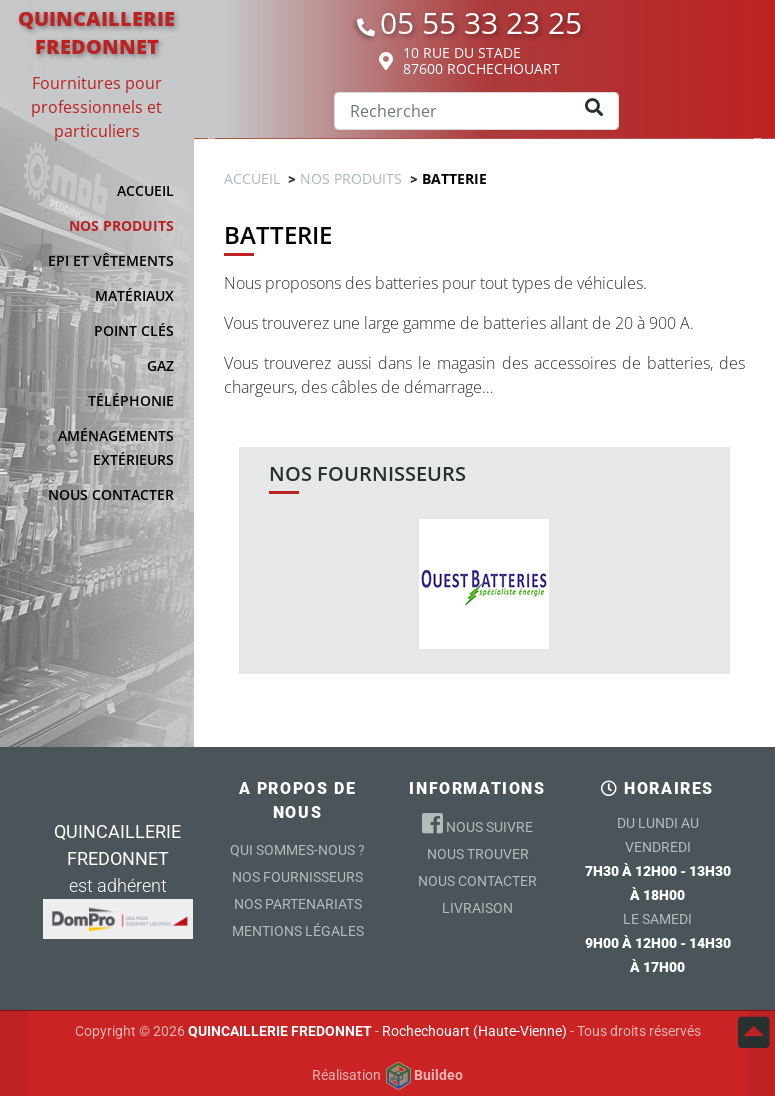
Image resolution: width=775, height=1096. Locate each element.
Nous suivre (477, 823)
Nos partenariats (298, 904)
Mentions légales (298, 931)
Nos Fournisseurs (297, 877)
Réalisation (387, 1076)
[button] (105, 226)
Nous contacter (477, 881)
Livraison (477, 908)
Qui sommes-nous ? (297, 850)
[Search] (476, 111)
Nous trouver (478, 854)
